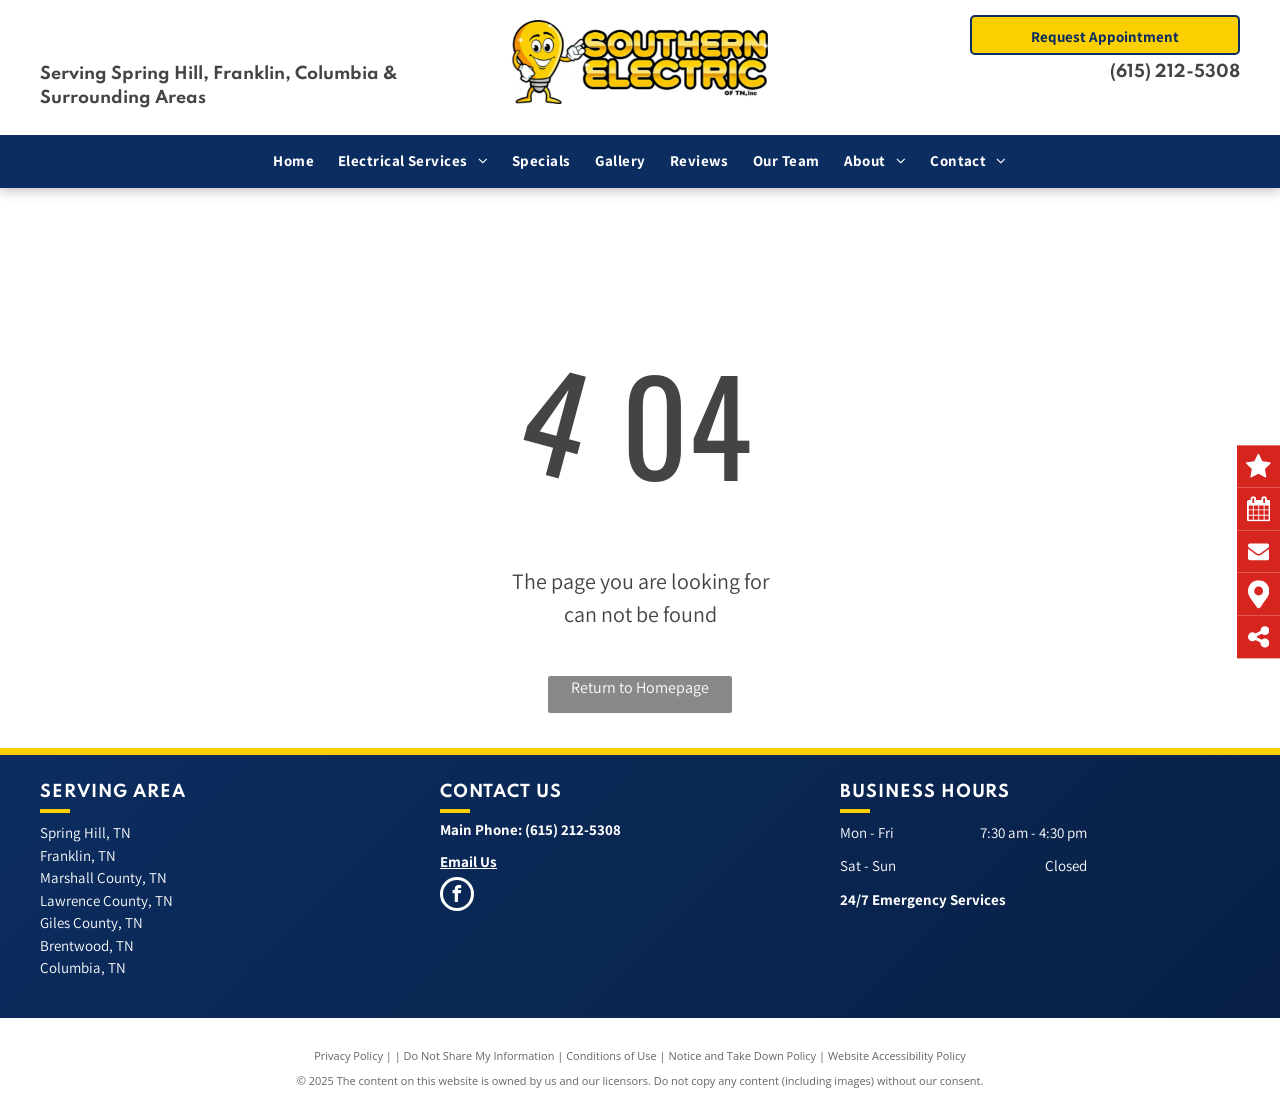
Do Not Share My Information (479, 1055)
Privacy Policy (348, 1055)
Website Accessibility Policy (897, 1055)
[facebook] (457, 896)
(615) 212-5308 (1175, 72)
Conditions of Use (611, 1055)
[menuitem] (293, 161)
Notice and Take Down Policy (743, 1055)
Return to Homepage (640, 687)
